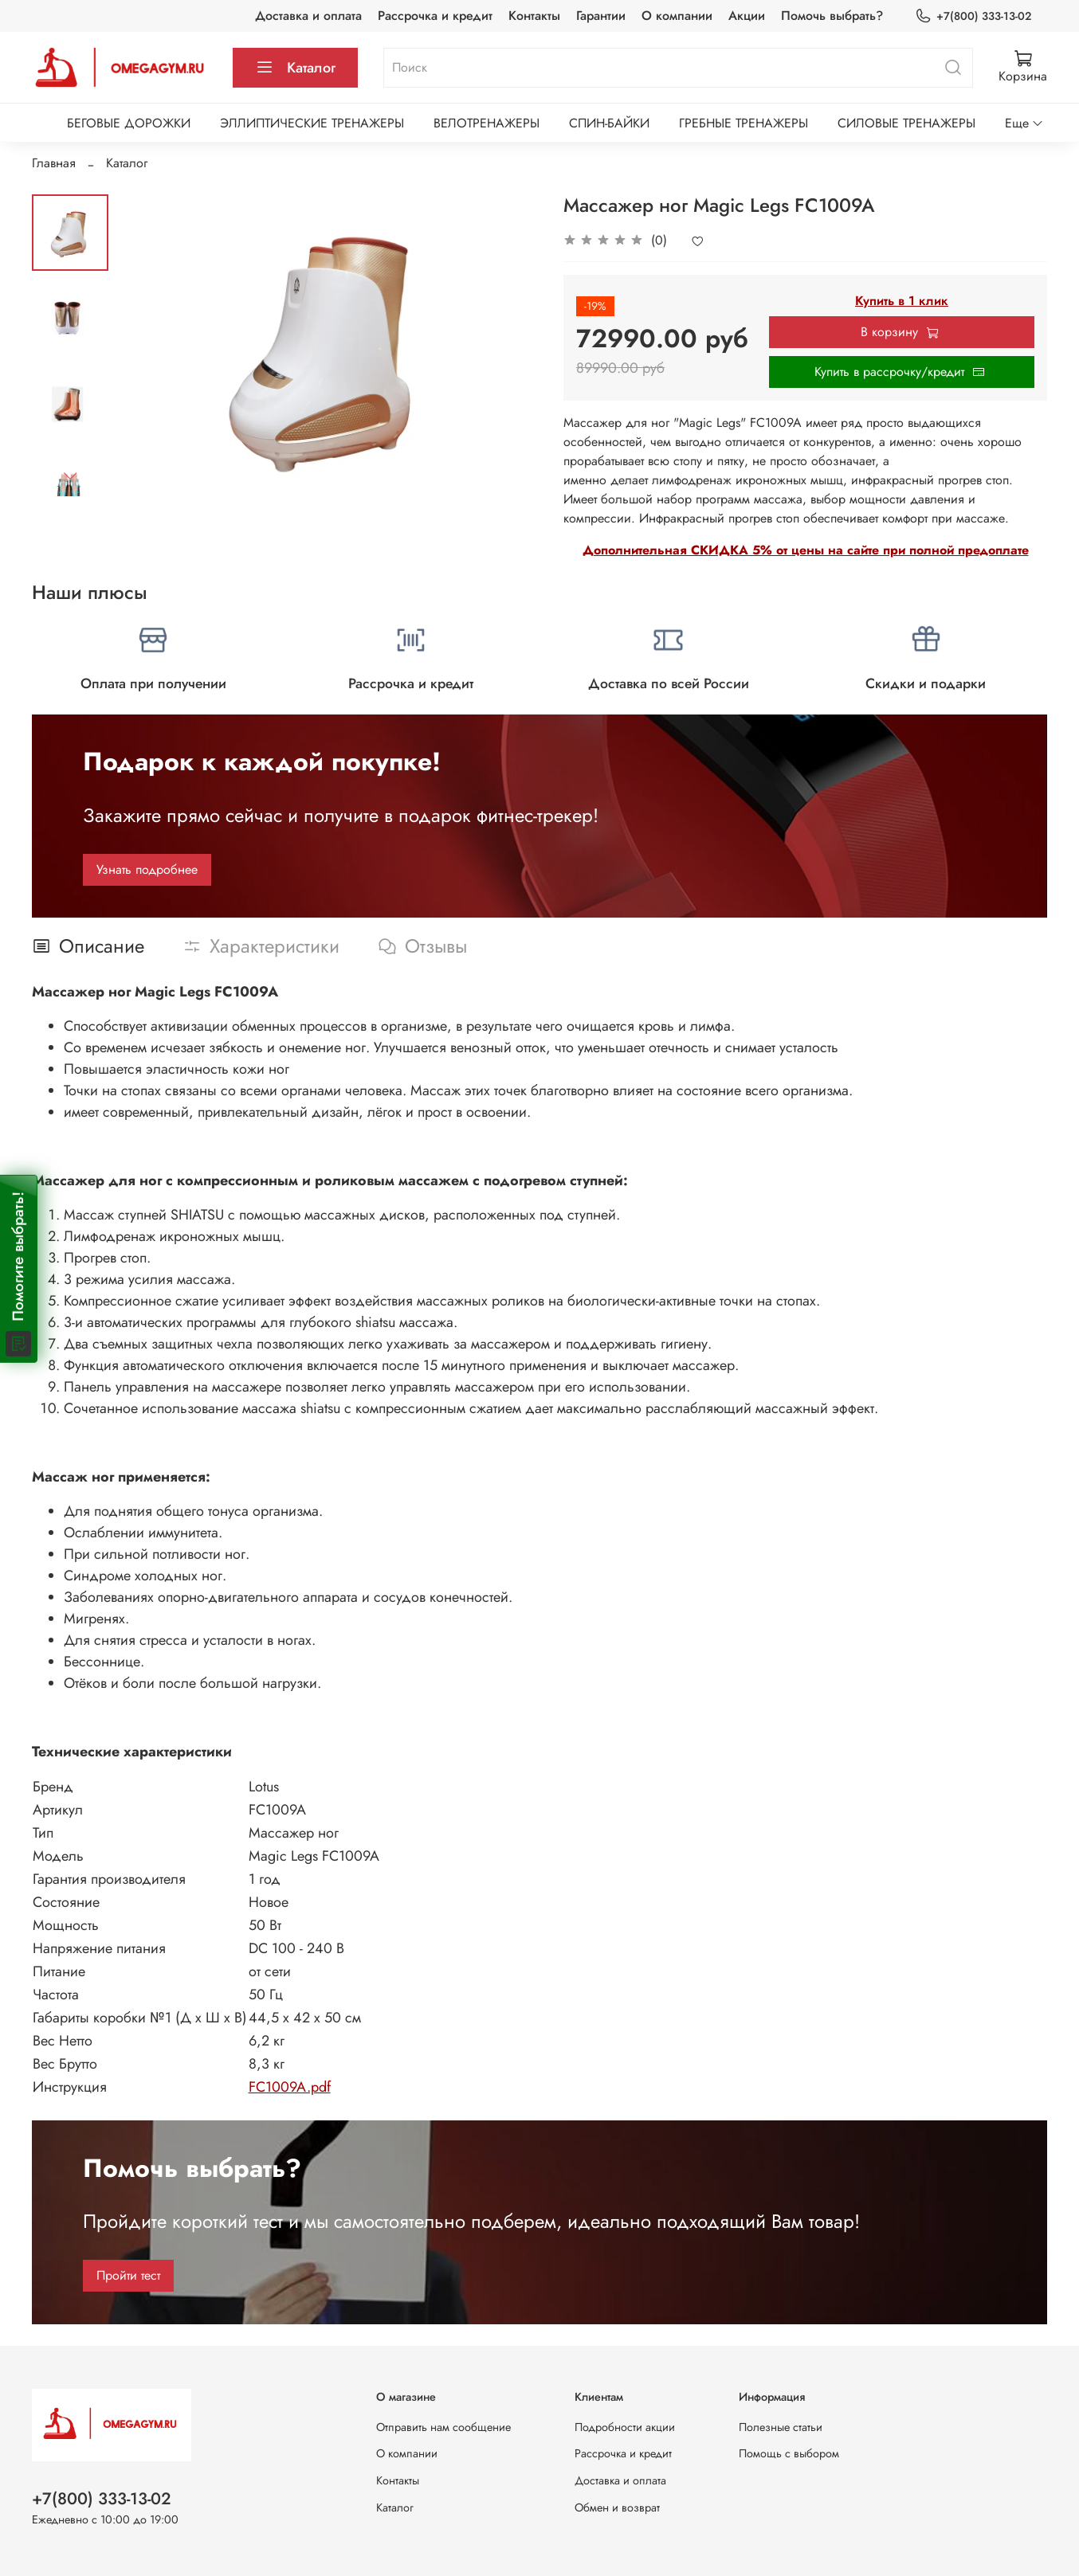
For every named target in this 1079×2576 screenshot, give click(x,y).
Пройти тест (128, 2275)
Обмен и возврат (617, 2507)
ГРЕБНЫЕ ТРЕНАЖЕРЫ (743, 123)
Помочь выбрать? (832, 15)
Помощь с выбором (789, 2453)
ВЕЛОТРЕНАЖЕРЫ (487, 123)
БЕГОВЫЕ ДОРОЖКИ (128, 123)
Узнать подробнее (147, 869)
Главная (54, 163)
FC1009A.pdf (290, 2087)
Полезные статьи (780, 2427)
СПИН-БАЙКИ (609, 123)
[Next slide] (70, 475)
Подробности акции (625, 2427)
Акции (746, 15)
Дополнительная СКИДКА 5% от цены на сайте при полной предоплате (806, 550)
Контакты (534, 15)
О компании (677, 15)
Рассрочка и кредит (435, 15)
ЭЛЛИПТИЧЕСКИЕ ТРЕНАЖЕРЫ (312, 123)
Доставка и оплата (308, 15)
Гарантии (601, 15)
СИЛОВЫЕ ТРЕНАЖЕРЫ (906, 123)
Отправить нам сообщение (443, 2427)
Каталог (295, 67)
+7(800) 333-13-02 (973, 16)
